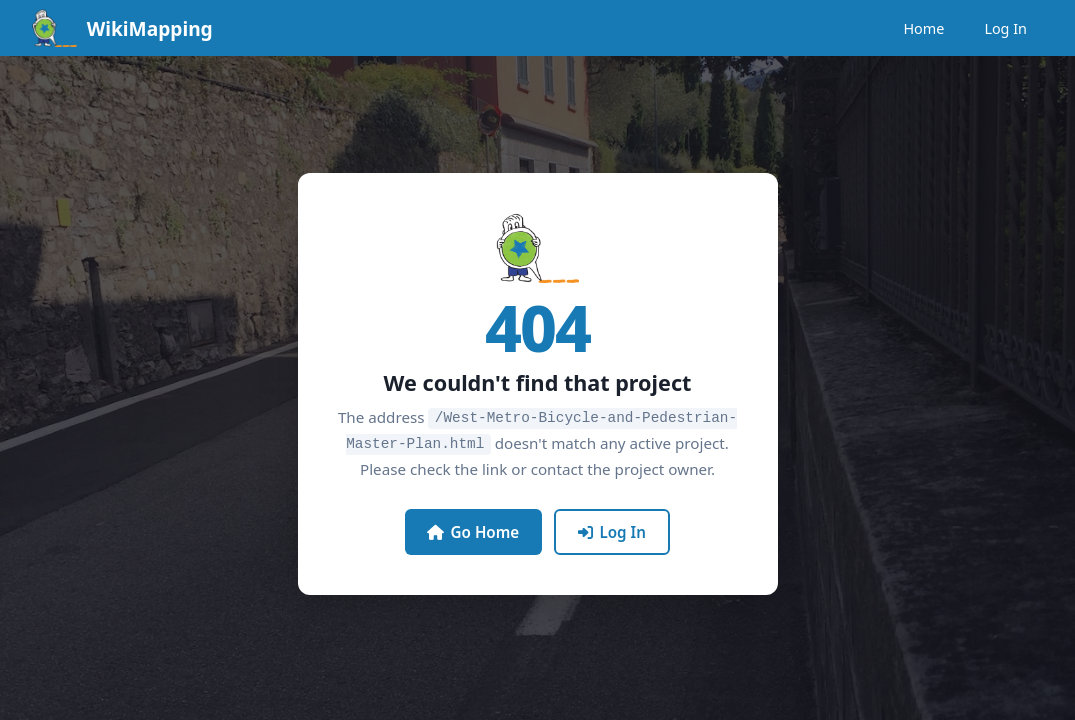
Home (923, 28)
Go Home (473, 530)
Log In (1005, 28)
